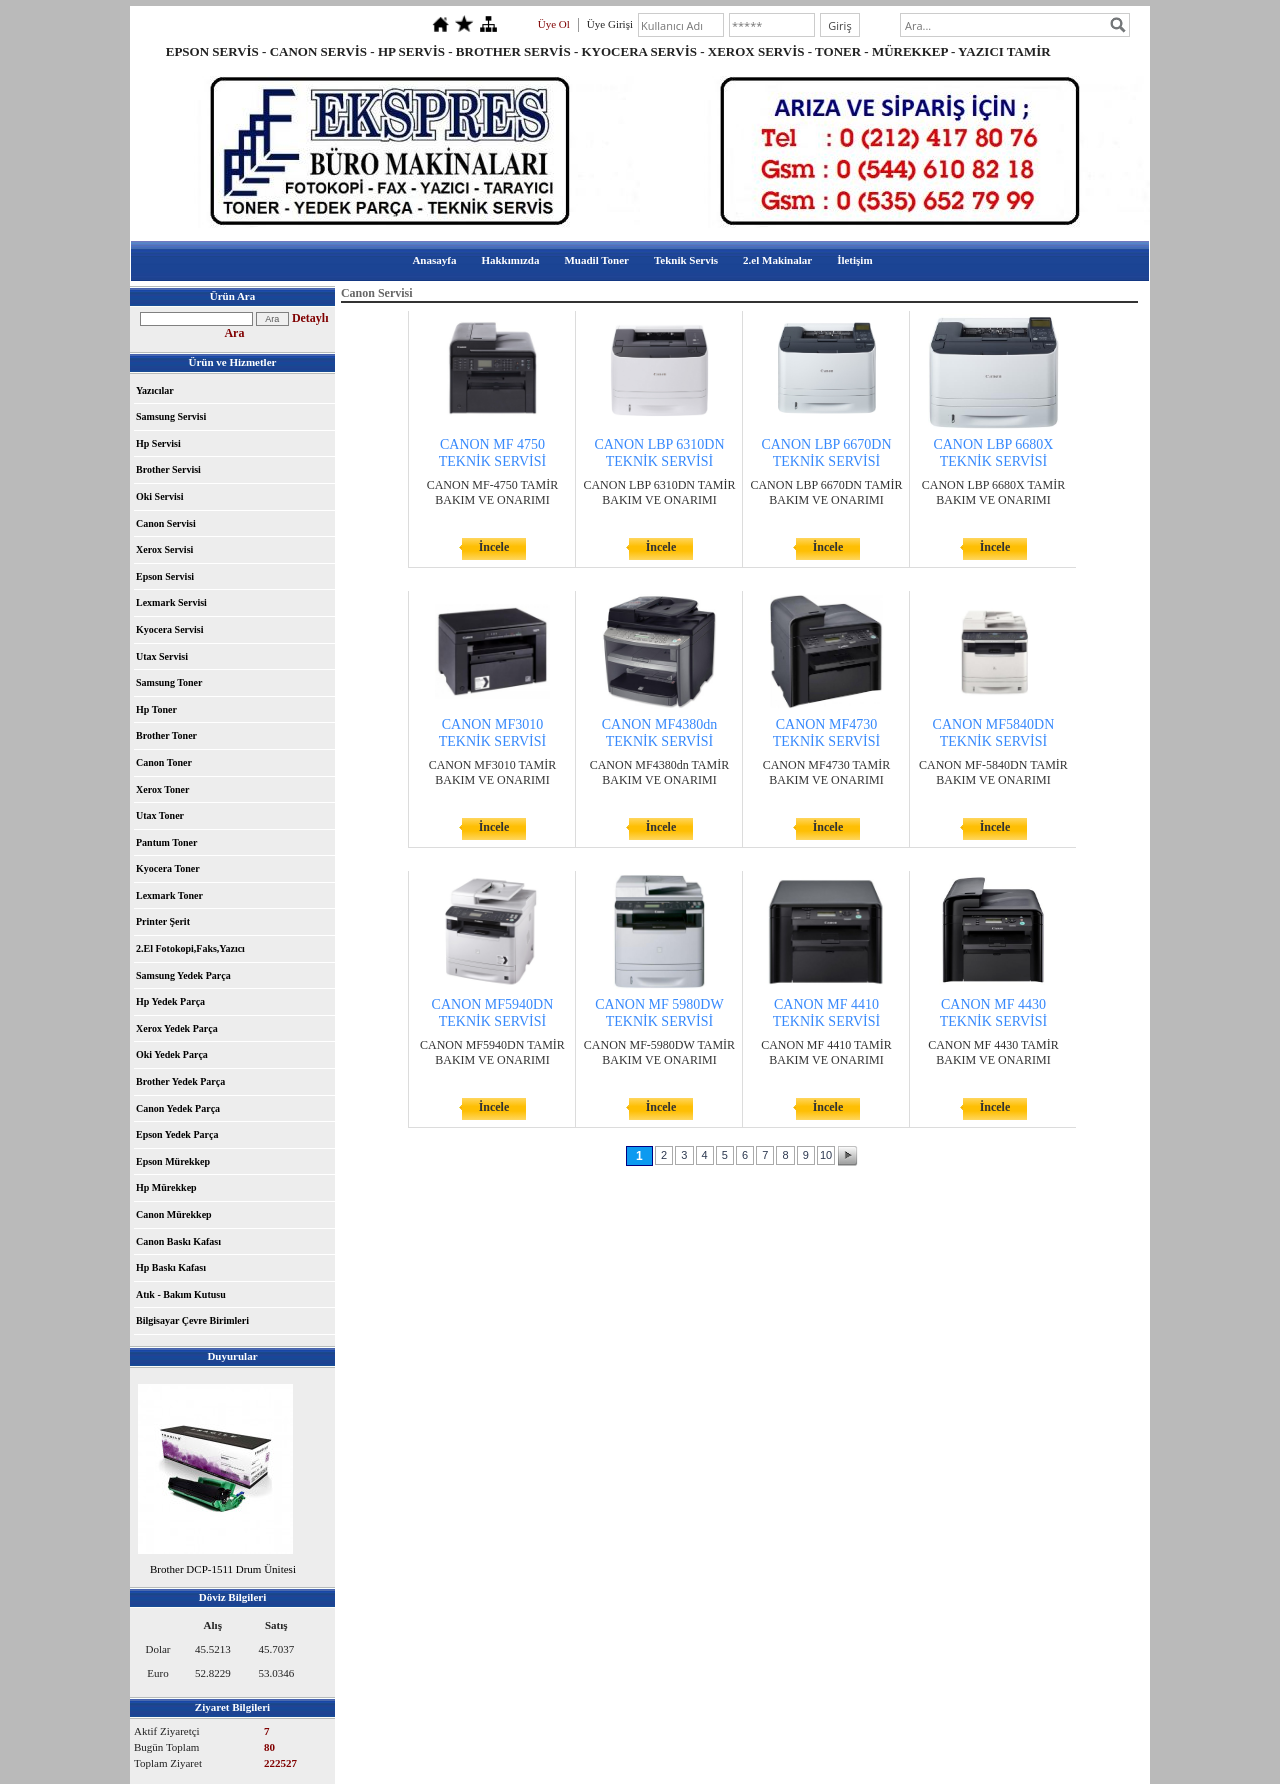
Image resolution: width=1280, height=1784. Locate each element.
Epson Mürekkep (173, 1161)
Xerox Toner (162, 789)
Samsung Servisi (171, 416)
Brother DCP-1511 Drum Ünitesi (223, 1569)
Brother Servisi (168, 469)
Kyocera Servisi (169, 629)
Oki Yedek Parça (172, 1054)
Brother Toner (166, 735)
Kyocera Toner (168, 868)
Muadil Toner (596, 260)
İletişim (854, 260)
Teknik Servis (686, 260)
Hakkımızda (510, 260)
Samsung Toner (169, 682)
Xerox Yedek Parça (177, 1028)
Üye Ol (554, 24)
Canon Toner (164, 762)
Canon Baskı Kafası (178, 1241)
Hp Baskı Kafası (171, 1267)
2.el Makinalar (777, 260)
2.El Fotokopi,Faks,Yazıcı (190, 948)
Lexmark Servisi (171, 602)
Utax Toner (160, 815)
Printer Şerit (163, 921)
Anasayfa (434, 260)
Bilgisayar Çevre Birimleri (192, 1320)
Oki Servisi (160, 496)
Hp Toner (156, 709)
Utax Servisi (162, 656)
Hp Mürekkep (166, 1187)
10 (826, 1155)
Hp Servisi (158, 443)
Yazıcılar (155, 390)
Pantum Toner (166, 842)
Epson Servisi (165, 576)
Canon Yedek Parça (178, 1108)
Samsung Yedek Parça (183, 975)
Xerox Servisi (164, 549)
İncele (494, 547)
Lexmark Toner (169, 895)
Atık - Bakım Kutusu (181, 1294)
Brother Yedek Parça (180, 1081)
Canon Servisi (166, 523)
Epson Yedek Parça (177, 1134)
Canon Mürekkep (174, 1214)
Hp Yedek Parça (170, 1001)
